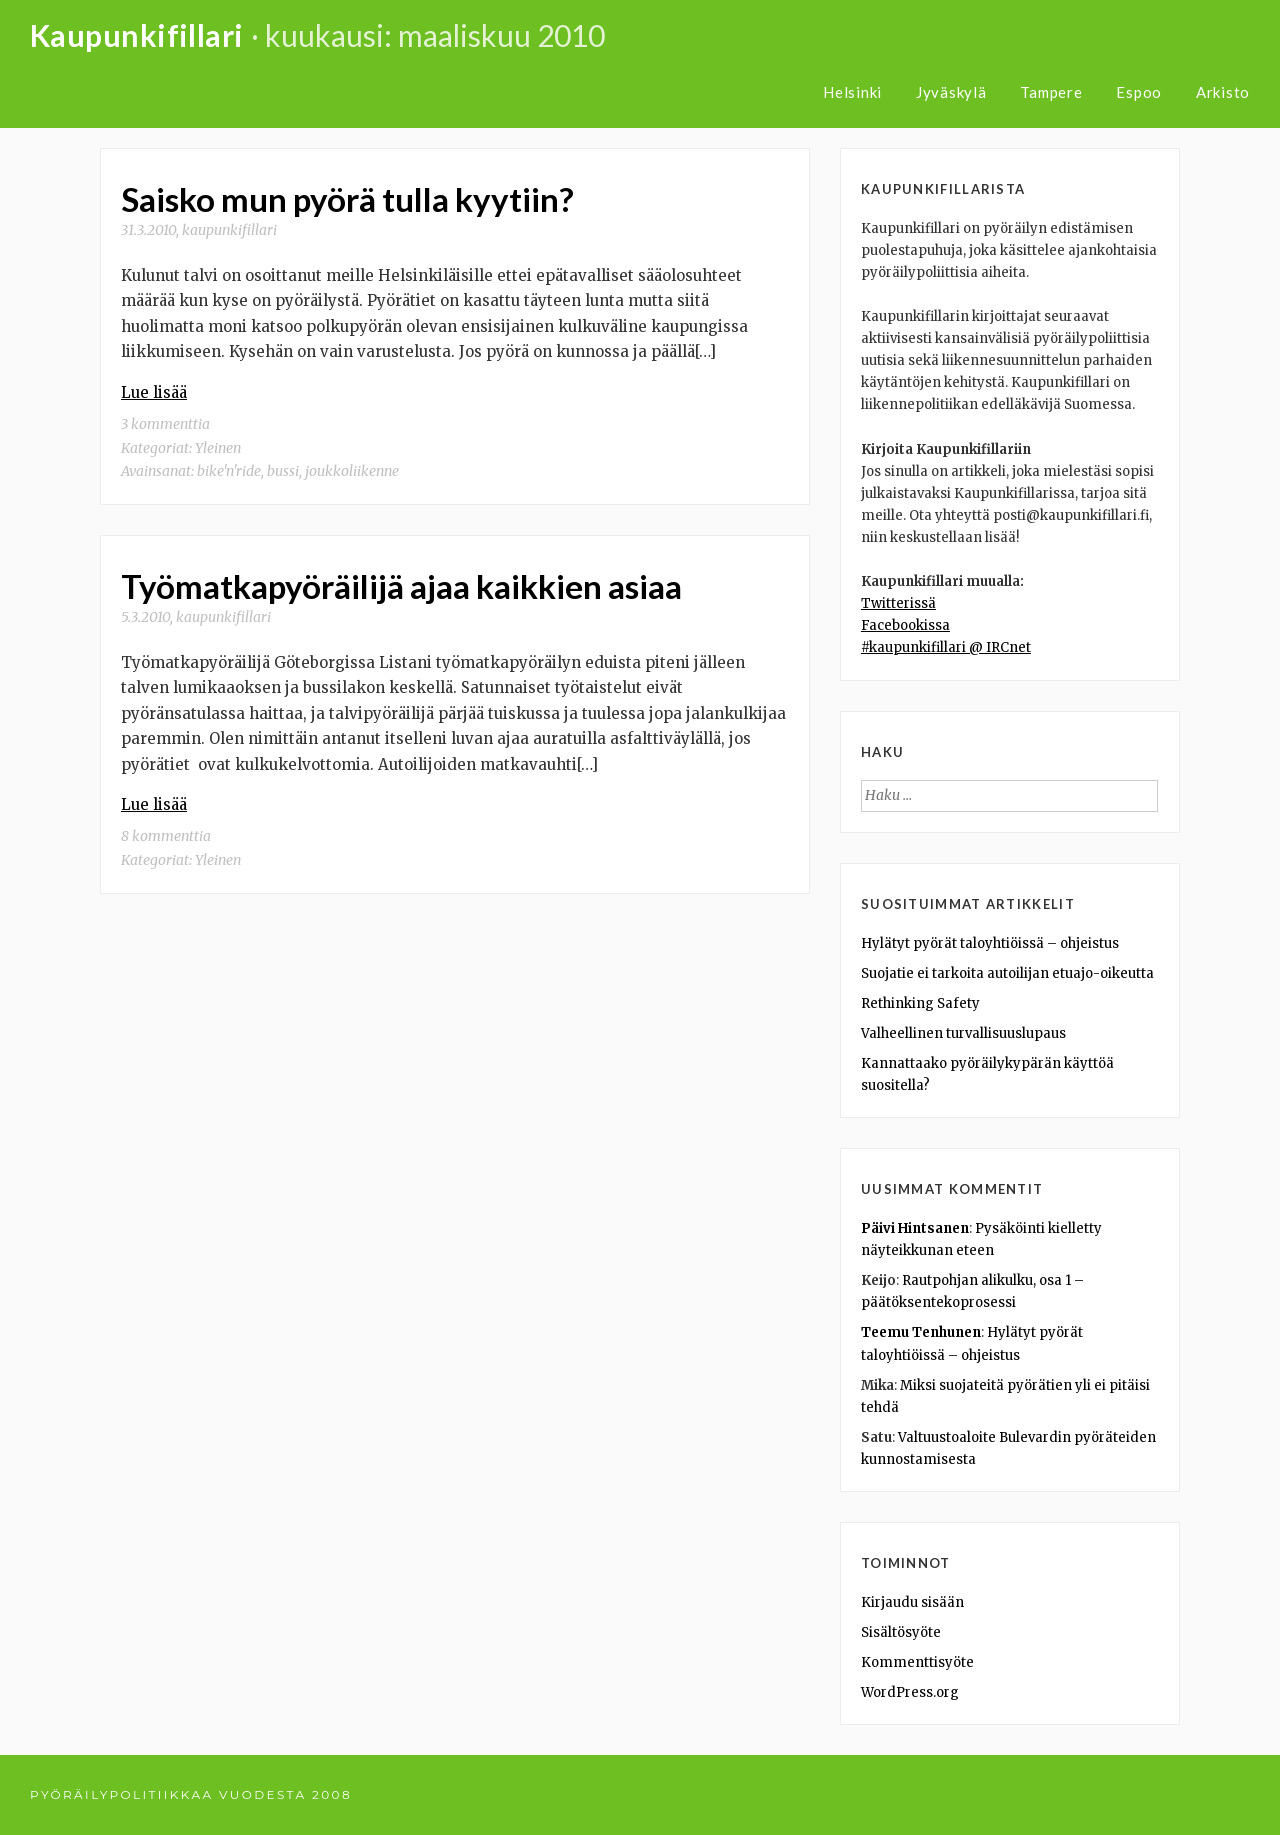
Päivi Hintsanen (915, 1228)
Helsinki (852, 92)
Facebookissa (905, 625)
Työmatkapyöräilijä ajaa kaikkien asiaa (401, 586)
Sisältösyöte (901, 1632)
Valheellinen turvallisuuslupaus (963, 1033)
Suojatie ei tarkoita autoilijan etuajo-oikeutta (1007, 973)
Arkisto (1223, 92)
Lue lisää (154, 392)
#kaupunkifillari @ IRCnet (946, 647)
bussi (283, 471)
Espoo (1139, 92)
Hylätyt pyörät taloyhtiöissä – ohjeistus (990, 943)
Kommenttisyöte (917, 1662)
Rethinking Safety (920, 1003)
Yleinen (218, 448)
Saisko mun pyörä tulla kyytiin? (347, 199)
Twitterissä (898, 603)
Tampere (1051, 92)
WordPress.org (910, 1692)
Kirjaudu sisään (912, 1602)
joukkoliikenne (352, 471)
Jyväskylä (951, 92)
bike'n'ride (229, 471)
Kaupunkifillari (137, 35)
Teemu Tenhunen (921, 1332)
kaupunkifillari (229, 230)
